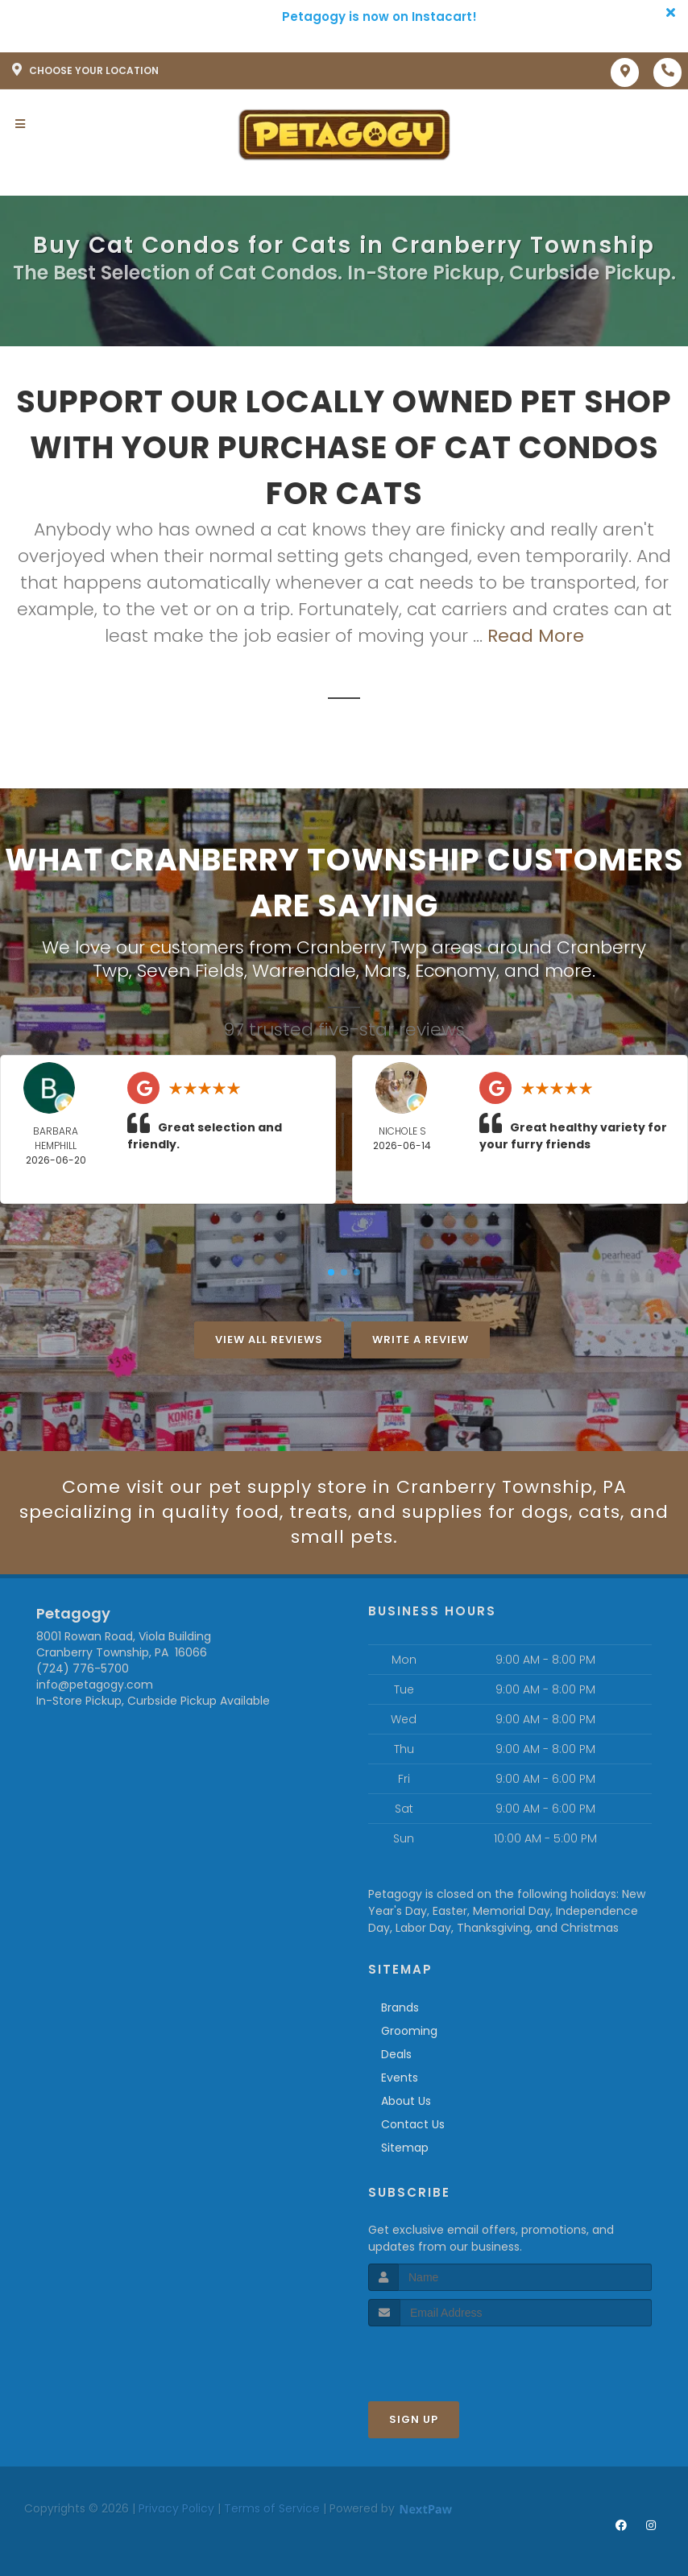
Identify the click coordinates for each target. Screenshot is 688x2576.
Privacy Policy (176, 2508)
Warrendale (304, 970)
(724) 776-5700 (82, 1668)
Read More (535, 635)
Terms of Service (272, 2508)
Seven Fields (190, 970)
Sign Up (413, 2419)
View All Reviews (269, 1339)
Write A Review (420, 1339)
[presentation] (454, 2356)
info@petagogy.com (94, 1685)
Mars (385, 970)
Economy (455, 970)
